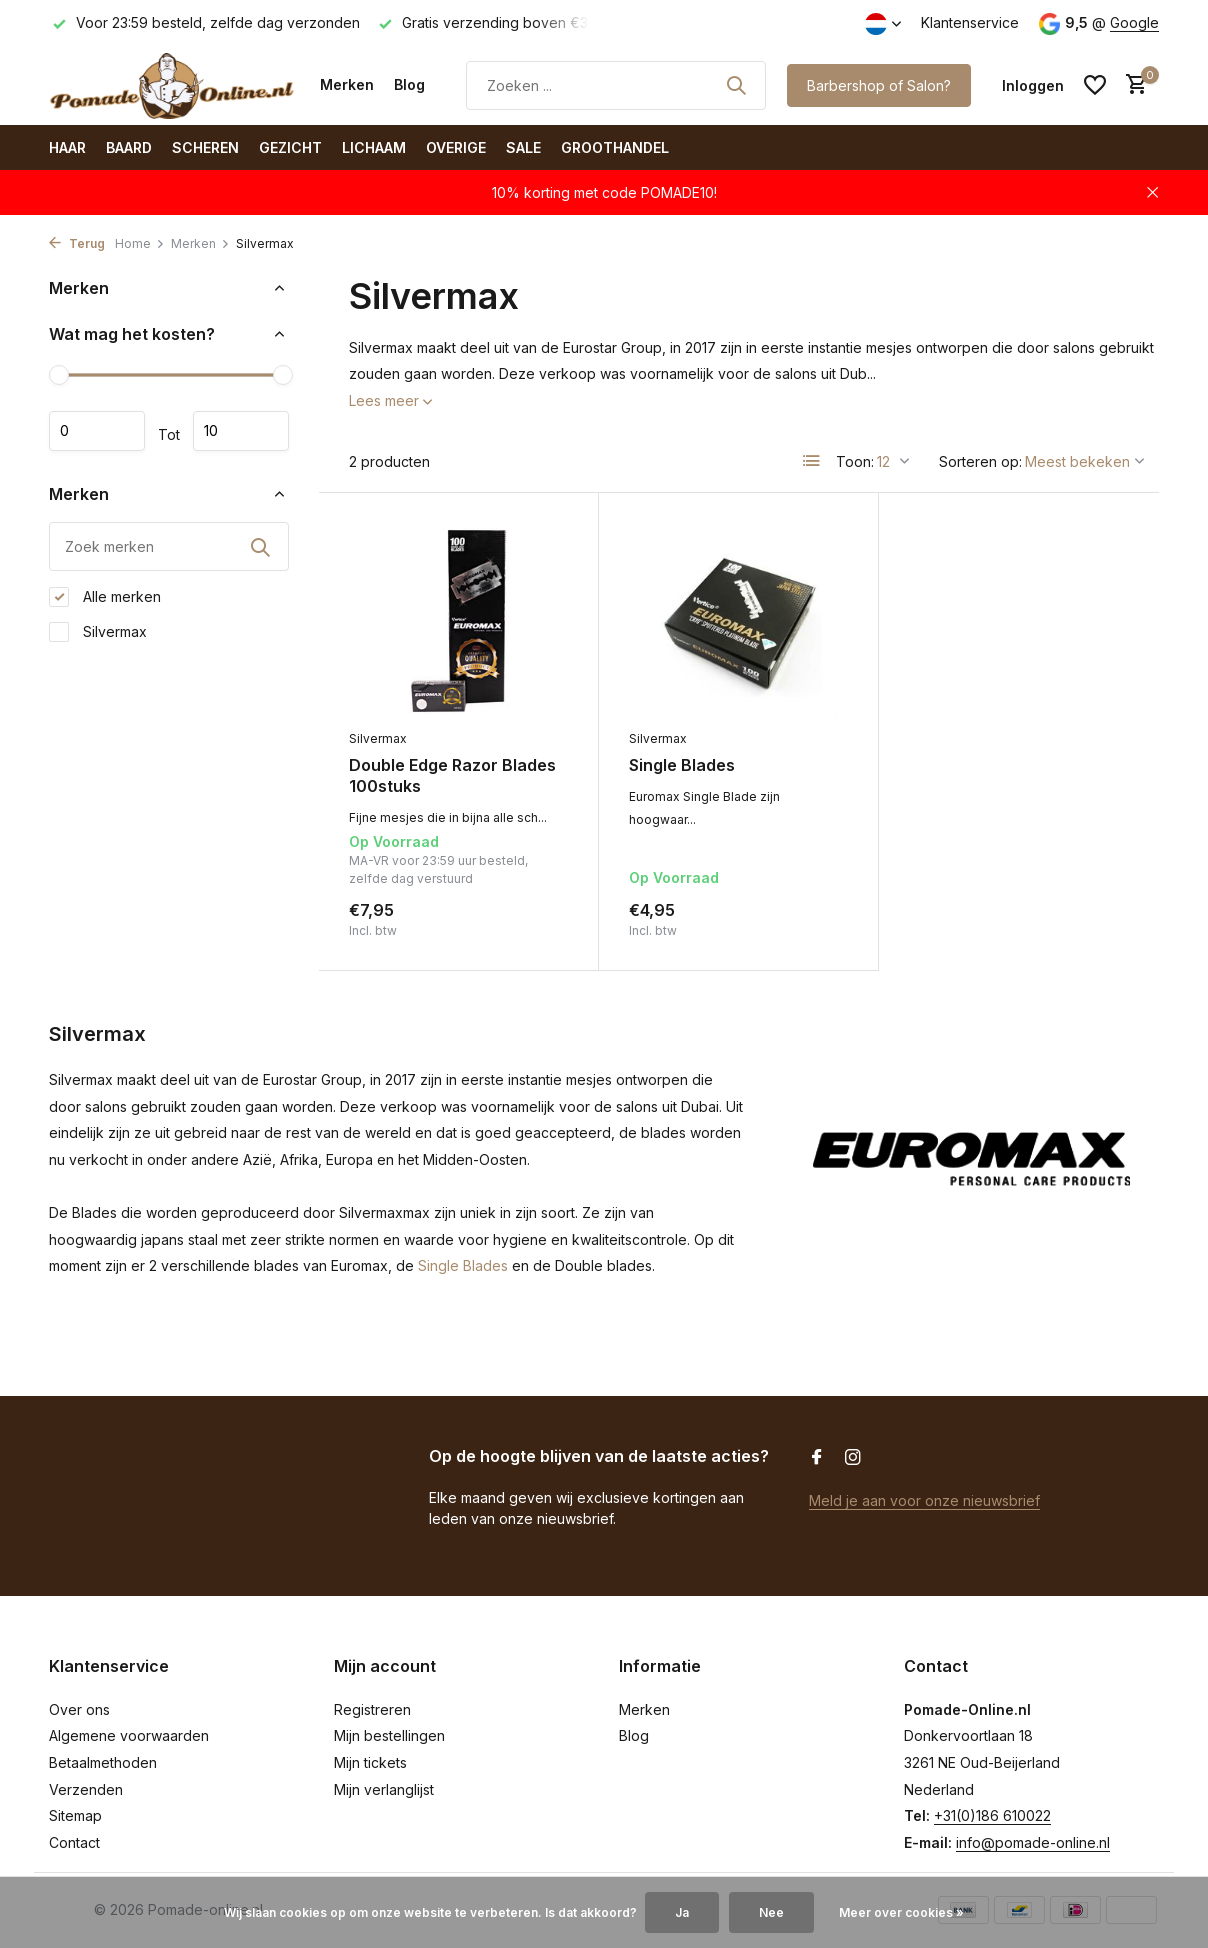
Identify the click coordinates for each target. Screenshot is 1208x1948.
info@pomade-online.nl (1033, 1842)
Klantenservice (970, 22)
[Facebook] (817, 1458)
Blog (409, 84)
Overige (456, 147)
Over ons (79, 1709)
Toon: (855, 461)
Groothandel (615, 147)
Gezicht (290, 147)
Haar (67, 147)
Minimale (97, 431)
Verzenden (86, 1789)
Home (140, 243)
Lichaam (374, 147)
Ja (682, 1912)
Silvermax (98, 632)
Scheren (205, 147)
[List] (812, 461)
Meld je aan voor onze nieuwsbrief (924, 1500)
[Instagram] (853, 1458)
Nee (771, 1912)
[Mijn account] (1033, 85)
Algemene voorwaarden (129, 1735)
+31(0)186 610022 (992, 1815)
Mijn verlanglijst (384, 1789)
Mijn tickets (370, 1762)
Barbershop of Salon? (879, 85)
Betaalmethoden (103, 1762)
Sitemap (75, 1815)
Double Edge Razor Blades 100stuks (452, 775)
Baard (129, 147)
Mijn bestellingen (389, 1735)
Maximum (241, 431)
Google (1134, 22)
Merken (347, 84)
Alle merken (105, 597)
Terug (77, 243)
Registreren (372, 1709)
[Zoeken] (616, 85)
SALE (523, 147)
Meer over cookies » (901, 1912)
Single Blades (682, 765)
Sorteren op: (980, 461)
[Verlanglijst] (1095, 85)
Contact (74, 1842)
